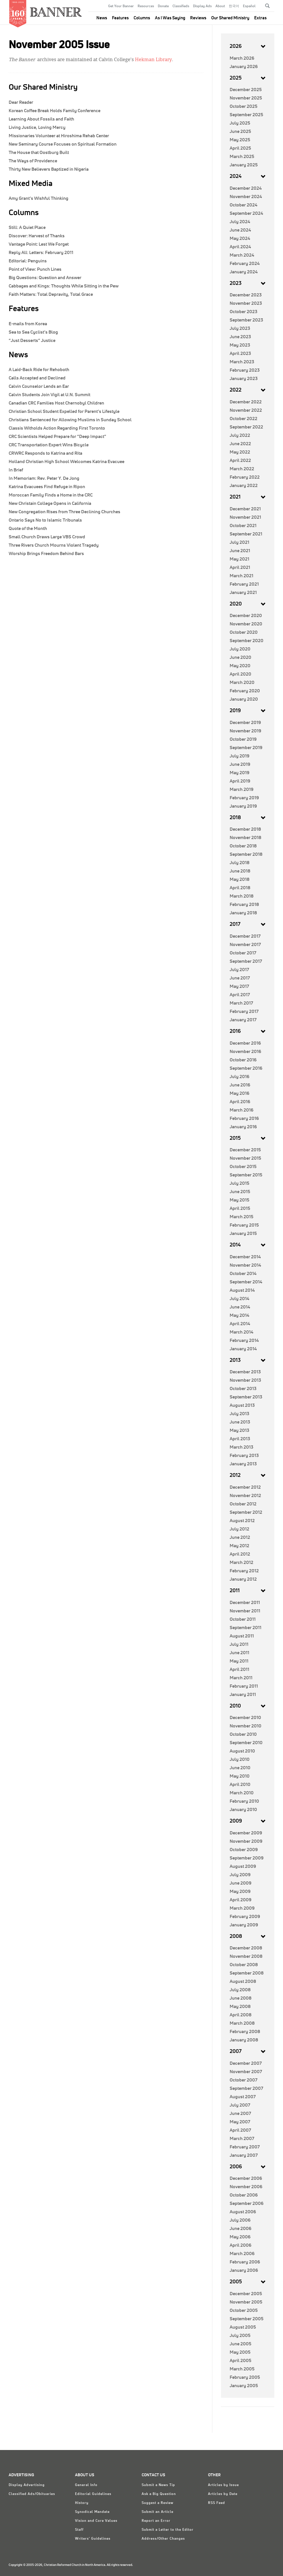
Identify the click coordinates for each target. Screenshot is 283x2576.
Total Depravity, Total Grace (51, 294)
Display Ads (202, 6)
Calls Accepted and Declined (37, 378)
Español (249, 6)
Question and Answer (45, 277)
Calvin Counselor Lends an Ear (39, 386)
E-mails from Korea (28, 323)
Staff (79, 2530)
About (220, 6)
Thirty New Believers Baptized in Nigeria (49, 169)
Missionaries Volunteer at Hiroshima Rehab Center (59, 135)
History (82, 2503)
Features (120, 18)
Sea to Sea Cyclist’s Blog (33, 332)
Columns (142, 18)
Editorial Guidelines (93, 2494)
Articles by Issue (223, 2485)
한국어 (234, 6)
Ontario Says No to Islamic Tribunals (45, 520)
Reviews (198, 18)
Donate (163, 6)
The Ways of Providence (33, 161)
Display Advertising (27, 2485)
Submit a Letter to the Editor (168, 2530)
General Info (86, 2485)
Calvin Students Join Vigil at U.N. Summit (49, 394)
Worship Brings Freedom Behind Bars (46, 553)
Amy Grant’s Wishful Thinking (38, 198)
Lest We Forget (39, 244)
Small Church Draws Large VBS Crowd (47, 537)
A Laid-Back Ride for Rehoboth (39, 369)
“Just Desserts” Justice (32, 340)
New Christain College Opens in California (50, 503)
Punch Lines (35, 269)
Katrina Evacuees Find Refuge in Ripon (47, 486)
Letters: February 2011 (41, 252)
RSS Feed (216, 2503)
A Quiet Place (27, 227)
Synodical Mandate (92, 2512)
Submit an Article (157, 2512)
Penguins (28, 261)
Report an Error (156, 2521)
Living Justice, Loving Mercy (37, 127)
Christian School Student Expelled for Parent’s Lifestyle (64, 411)
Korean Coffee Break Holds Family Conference (54, 110)
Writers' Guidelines (92, 2539)
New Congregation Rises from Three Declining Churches (64, 511)
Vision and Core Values (96, 2521)
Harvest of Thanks (37, 236)
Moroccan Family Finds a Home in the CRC (51, 495)
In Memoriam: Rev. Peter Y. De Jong (44, 478)
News (101, 18)
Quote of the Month (28, 528)
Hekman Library (153, 60)
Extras (260, 18)
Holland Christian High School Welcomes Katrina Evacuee (66, 461)
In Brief (16, 470)
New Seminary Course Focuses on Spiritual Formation (63, 144)
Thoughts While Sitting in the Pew (64, 286)
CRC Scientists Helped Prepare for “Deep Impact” (57, 436)
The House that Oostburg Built (39, 152)
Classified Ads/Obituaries (32, 2494)
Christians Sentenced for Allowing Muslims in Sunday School (70, 420)
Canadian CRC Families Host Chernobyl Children (56, 403)
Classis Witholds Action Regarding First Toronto (57, 428)
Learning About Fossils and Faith (41, 119)
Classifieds (181, 6)
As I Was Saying (170, 18)
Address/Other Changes (163, 2539)
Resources (146, 6)
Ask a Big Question (159, 2494)
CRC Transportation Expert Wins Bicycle (49, 445)
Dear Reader (21, 102)
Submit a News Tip (158, 2485)
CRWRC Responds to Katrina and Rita (45, 453)
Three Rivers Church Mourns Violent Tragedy (54, 545)
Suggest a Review (157, 2503)
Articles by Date (222, 2494)
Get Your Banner (121, 6)
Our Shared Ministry (230, 18)
